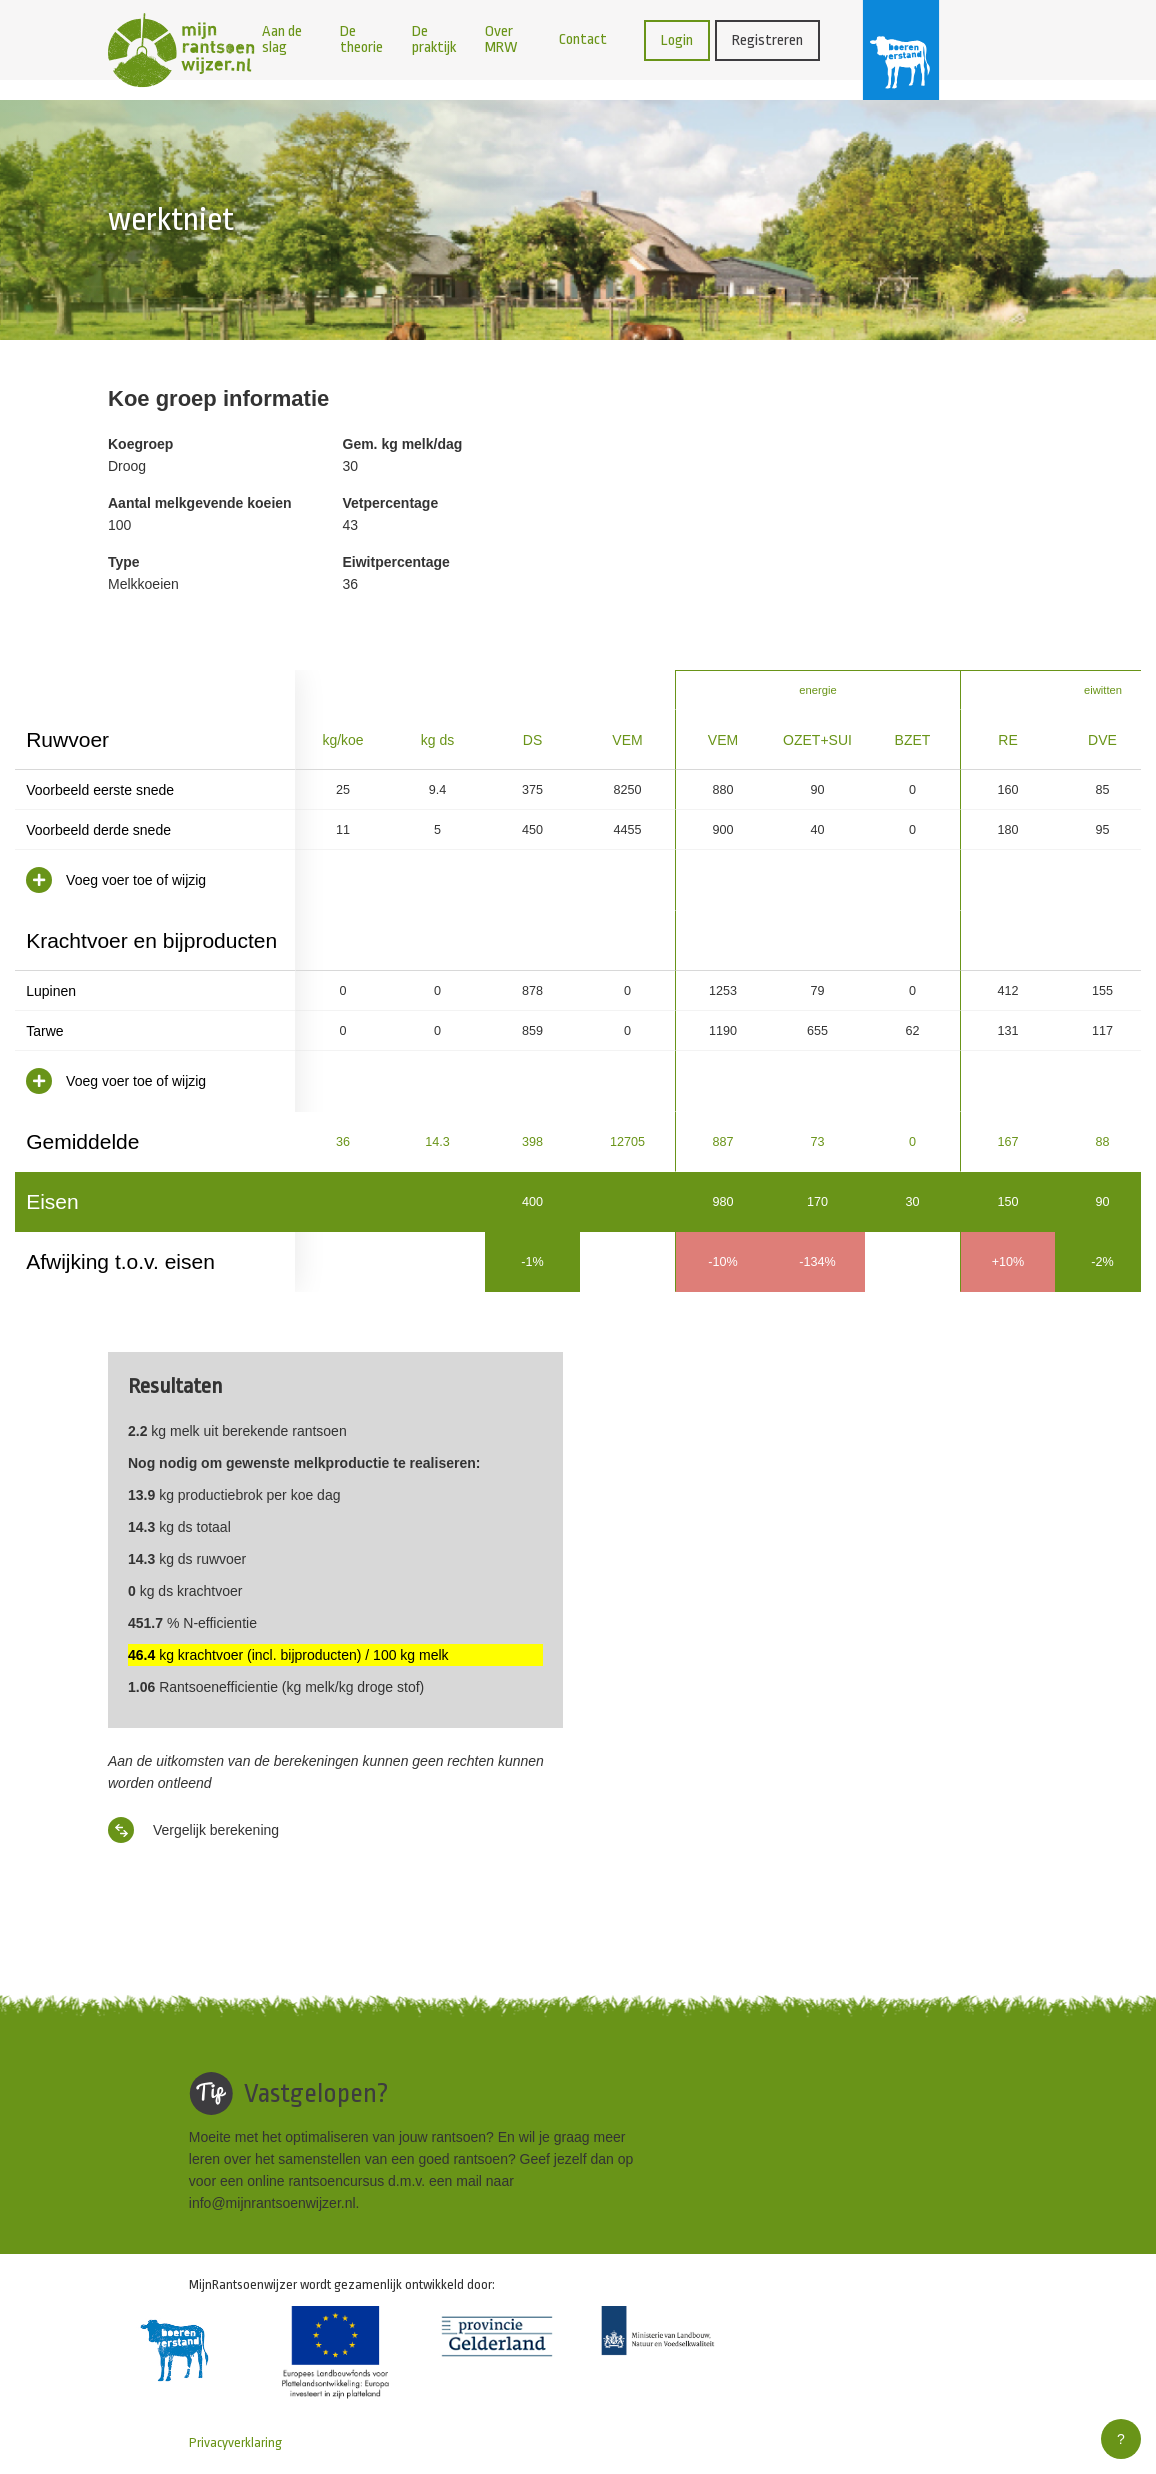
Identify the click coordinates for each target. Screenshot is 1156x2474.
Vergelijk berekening (193, 1830)
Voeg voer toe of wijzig (116, 880)
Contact (583, 39)
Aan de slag (282, 39)
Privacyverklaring (235, 2442)
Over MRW (501, 39)
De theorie (361, 39)
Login (677, 40)
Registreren (767, 40)
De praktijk (434, 39)
